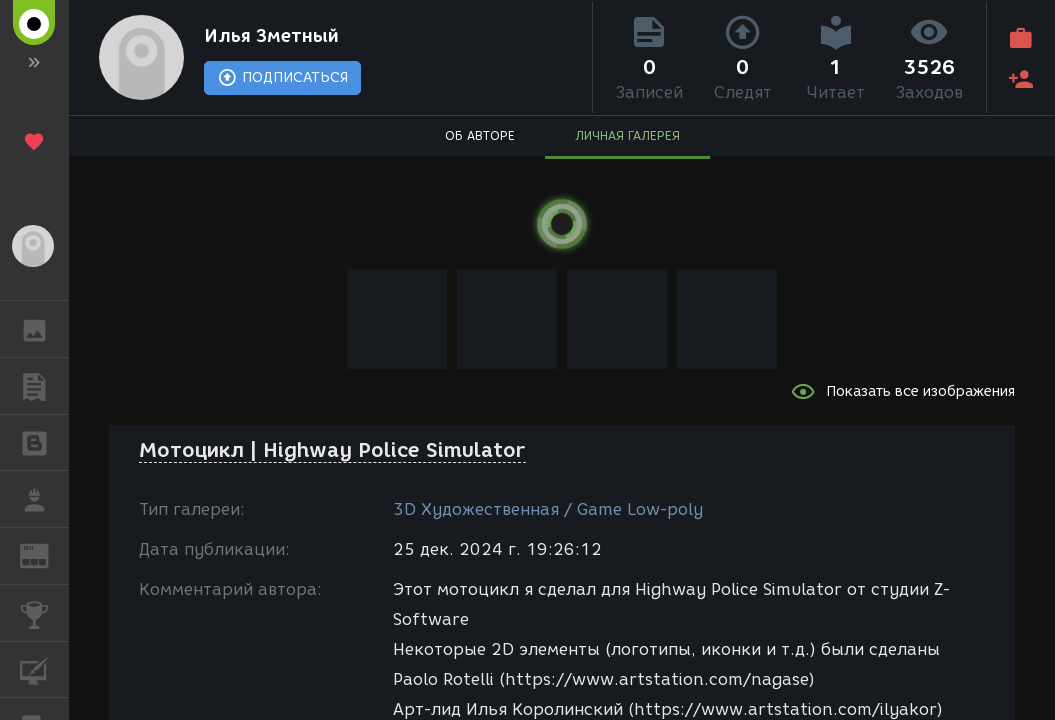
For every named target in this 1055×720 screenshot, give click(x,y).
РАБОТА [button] (44, 499)
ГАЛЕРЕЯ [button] (44, 329)
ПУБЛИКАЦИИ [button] (44, 386)
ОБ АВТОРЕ (480, 135)
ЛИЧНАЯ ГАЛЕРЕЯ (627, 135)
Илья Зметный (271, 36)
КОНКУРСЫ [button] (44, 613)
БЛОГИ (44, 441)
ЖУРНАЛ (44, 554)
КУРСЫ (44, 668)
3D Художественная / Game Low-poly (548, 509)
